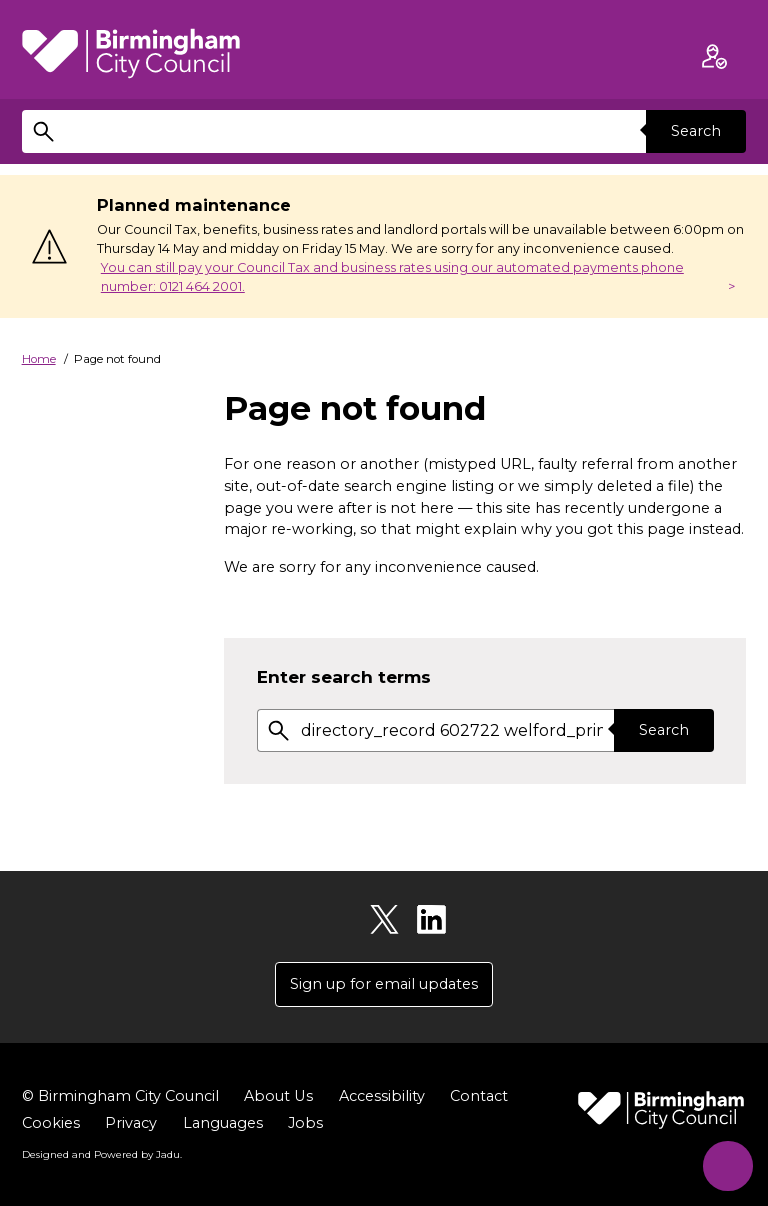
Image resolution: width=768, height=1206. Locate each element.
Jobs (305, 1123)
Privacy (131, 1123)
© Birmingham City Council (120, 1096)
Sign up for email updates (384, 984)
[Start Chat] (725, 1163)
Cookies (51, 1123)
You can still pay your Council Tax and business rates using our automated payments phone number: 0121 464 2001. (392, 277)
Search (696, 131)
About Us (278, 1096)
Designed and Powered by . (102, 1155)
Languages (223, 1123)
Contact (478, 1096)
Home (39, 359)
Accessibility (381, 1096)
